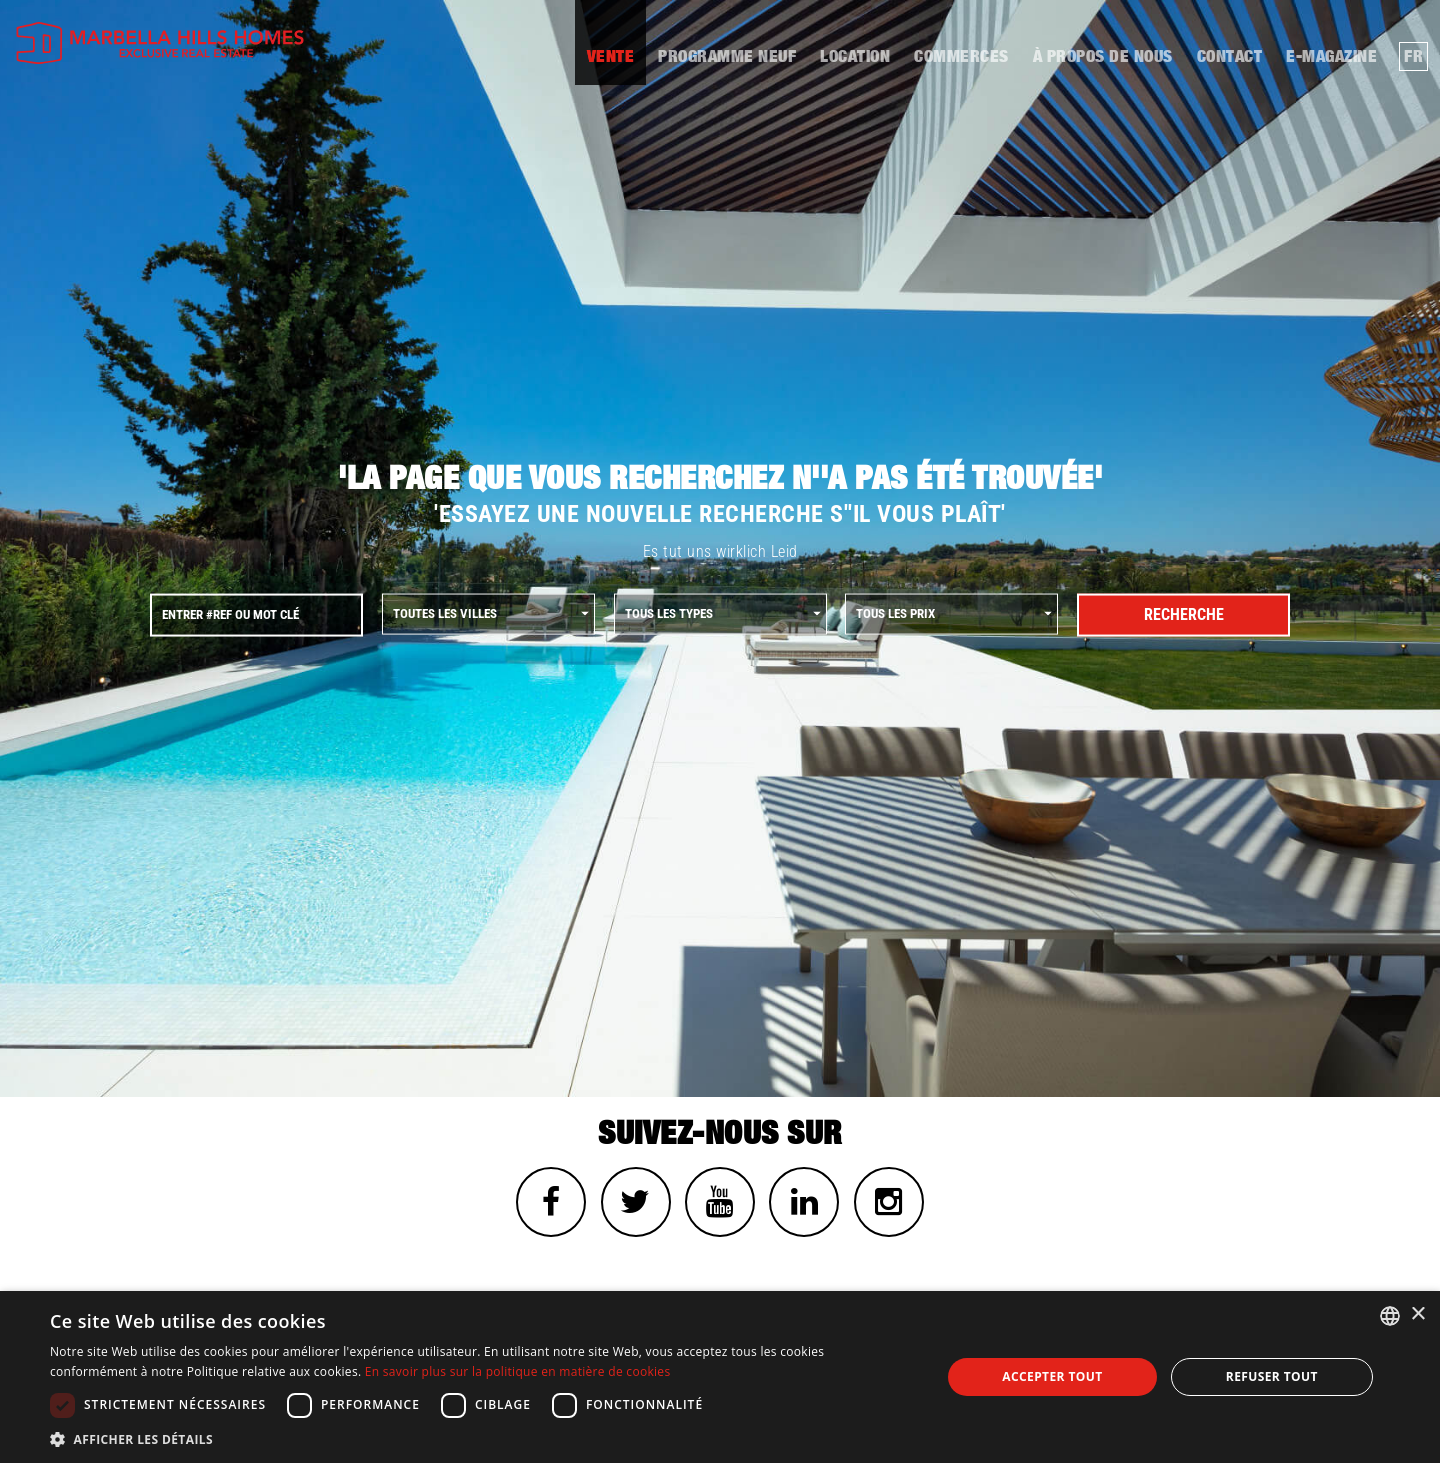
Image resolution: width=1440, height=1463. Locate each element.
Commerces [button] (961, 56)
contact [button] (1230, 56)
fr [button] (1413, 56)
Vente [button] (611, 56)
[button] (482, 1438)
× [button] (1417, 1314)
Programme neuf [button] (727, 56)
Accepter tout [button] (1052, 1376)
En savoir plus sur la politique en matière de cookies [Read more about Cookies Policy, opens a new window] (518, 1371)
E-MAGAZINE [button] (1331, 56)
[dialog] (720, 1377)
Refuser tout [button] (1272, 1376)
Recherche (1184, 614)
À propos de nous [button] (1103, 56)
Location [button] (855, 56)
